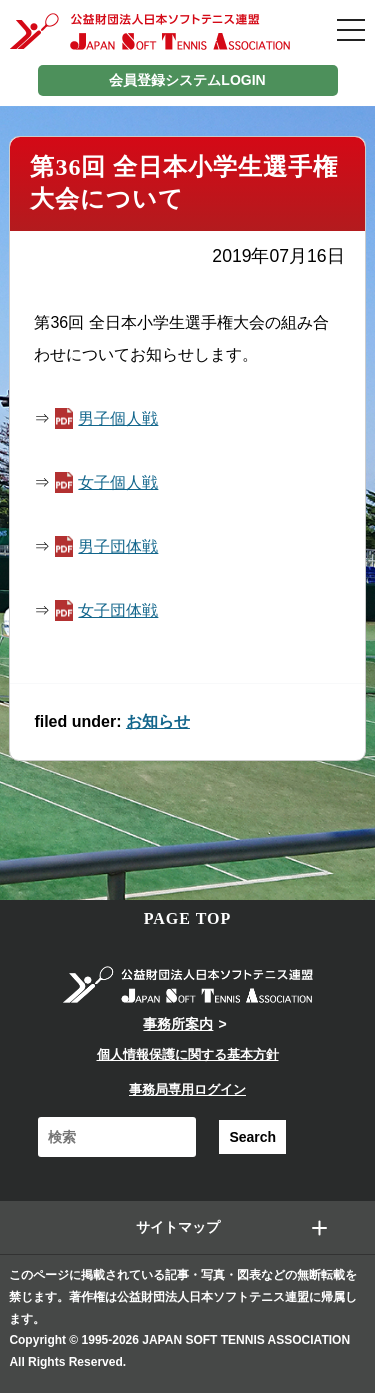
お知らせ (158, 721)
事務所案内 (178, 1024)
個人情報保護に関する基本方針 (188, 1054)
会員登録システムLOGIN (187, 80)
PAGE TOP (188, 918)
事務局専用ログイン (187, 1089)
